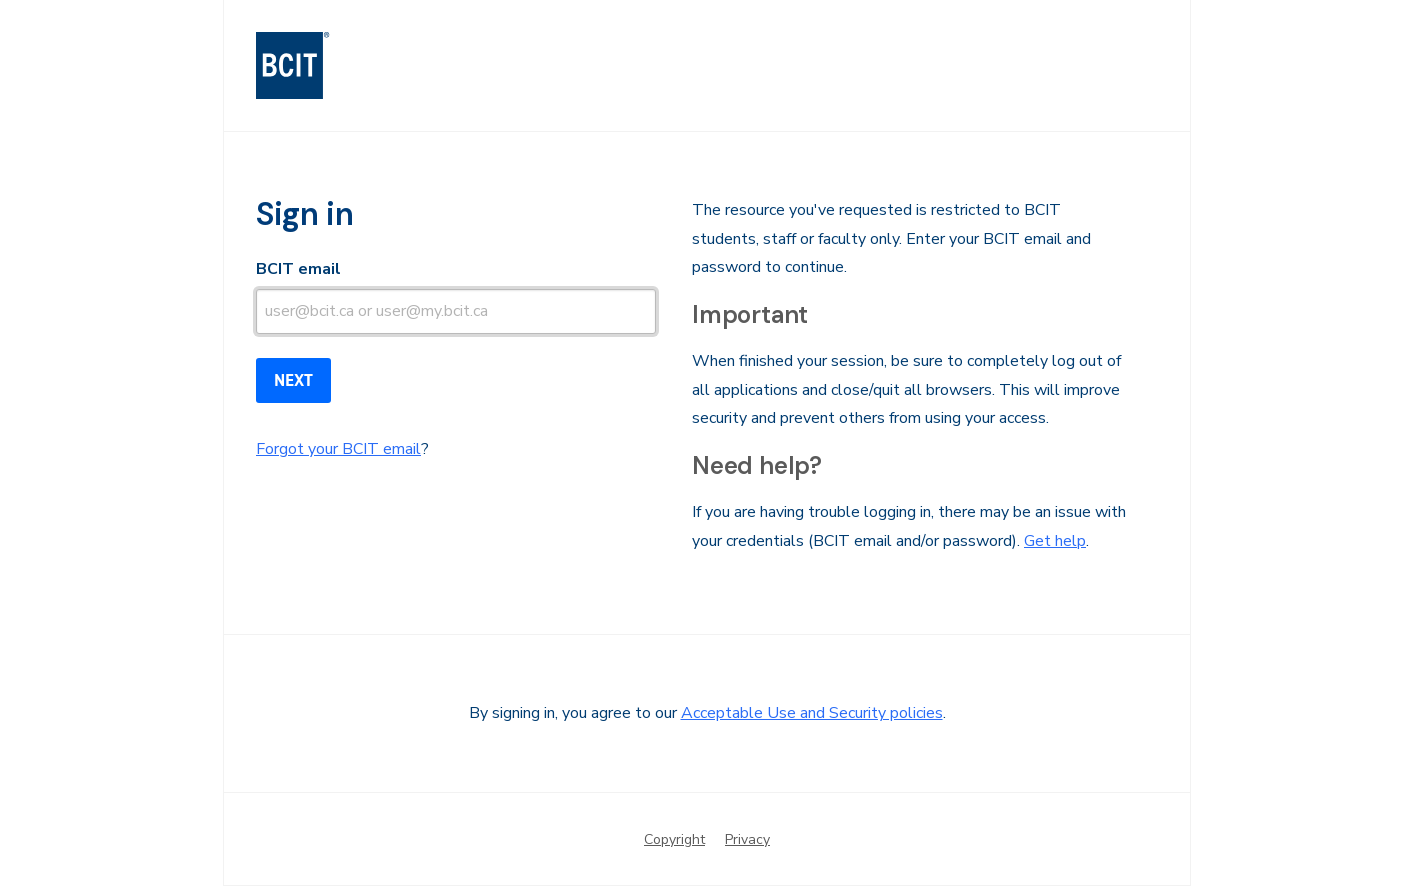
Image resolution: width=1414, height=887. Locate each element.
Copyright (674, 839)
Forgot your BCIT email (338, 449)
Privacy (747, 839)
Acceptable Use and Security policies (812, 713)
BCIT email (298, 269)
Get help (1055, 541)
